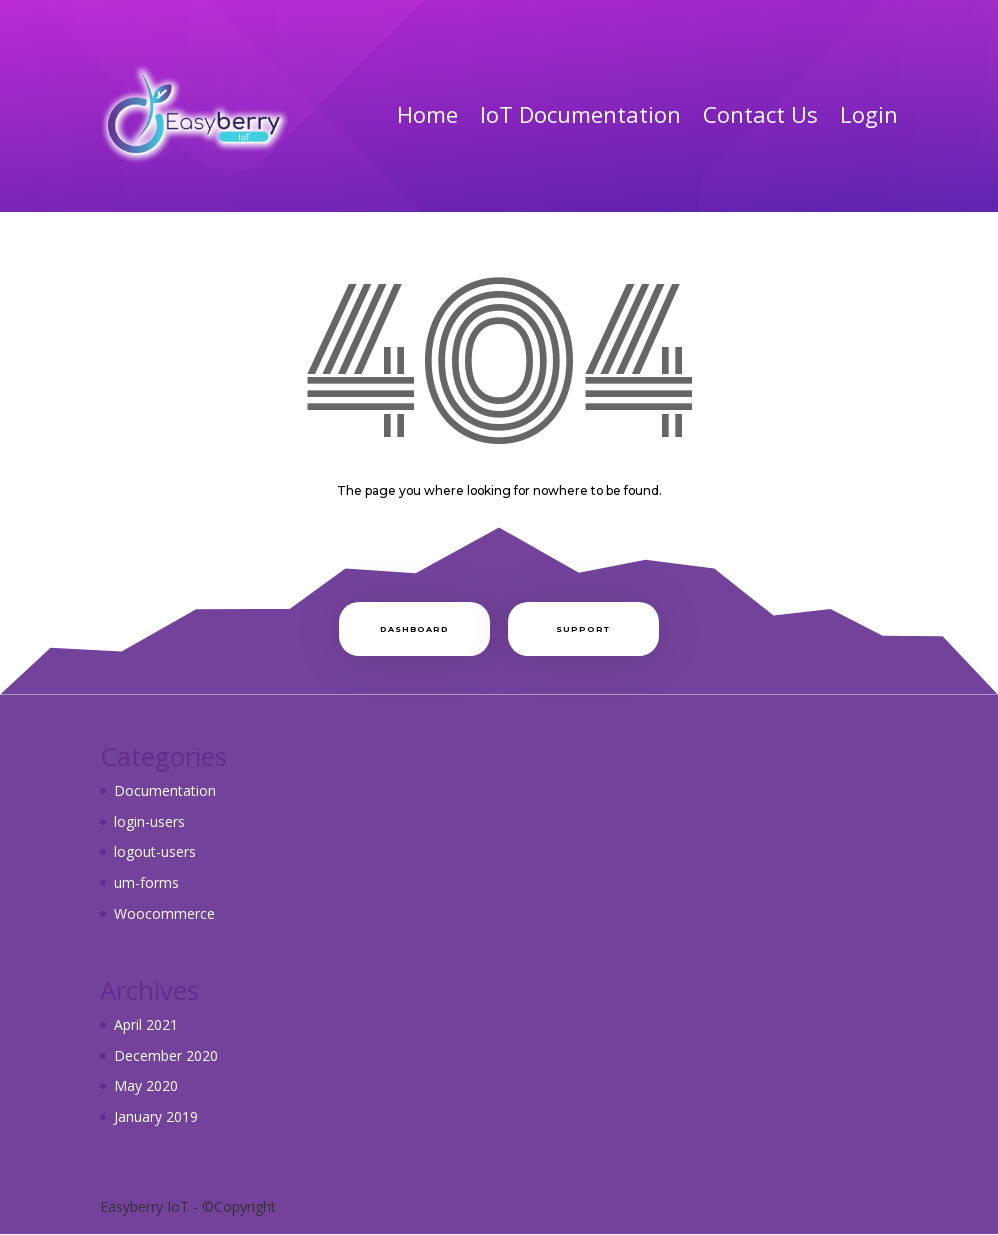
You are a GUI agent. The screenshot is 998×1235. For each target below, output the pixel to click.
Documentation (165, 790)
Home (427, 114)
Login (869, 114)
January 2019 (156, 1116)
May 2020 (146, 1085)
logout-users (155, 851)
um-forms (146, 882)
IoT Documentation (580, 114)
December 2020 (166, 1055)
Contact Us (760, 114)
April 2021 (146, 1024)
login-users (149, 821)
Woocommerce (164, 913)
